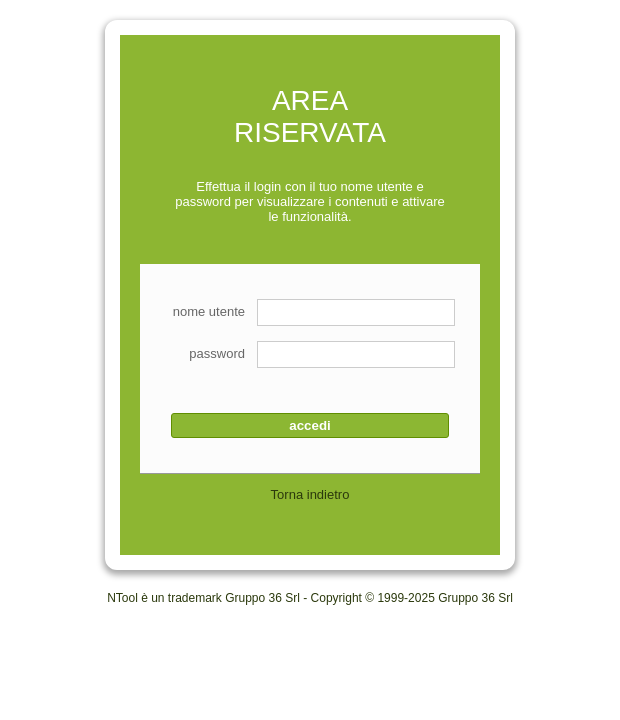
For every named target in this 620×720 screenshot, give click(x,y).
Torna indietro (310, 494)
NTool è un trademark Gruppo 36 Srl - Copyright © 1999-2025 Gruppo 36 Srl (310, 598)
